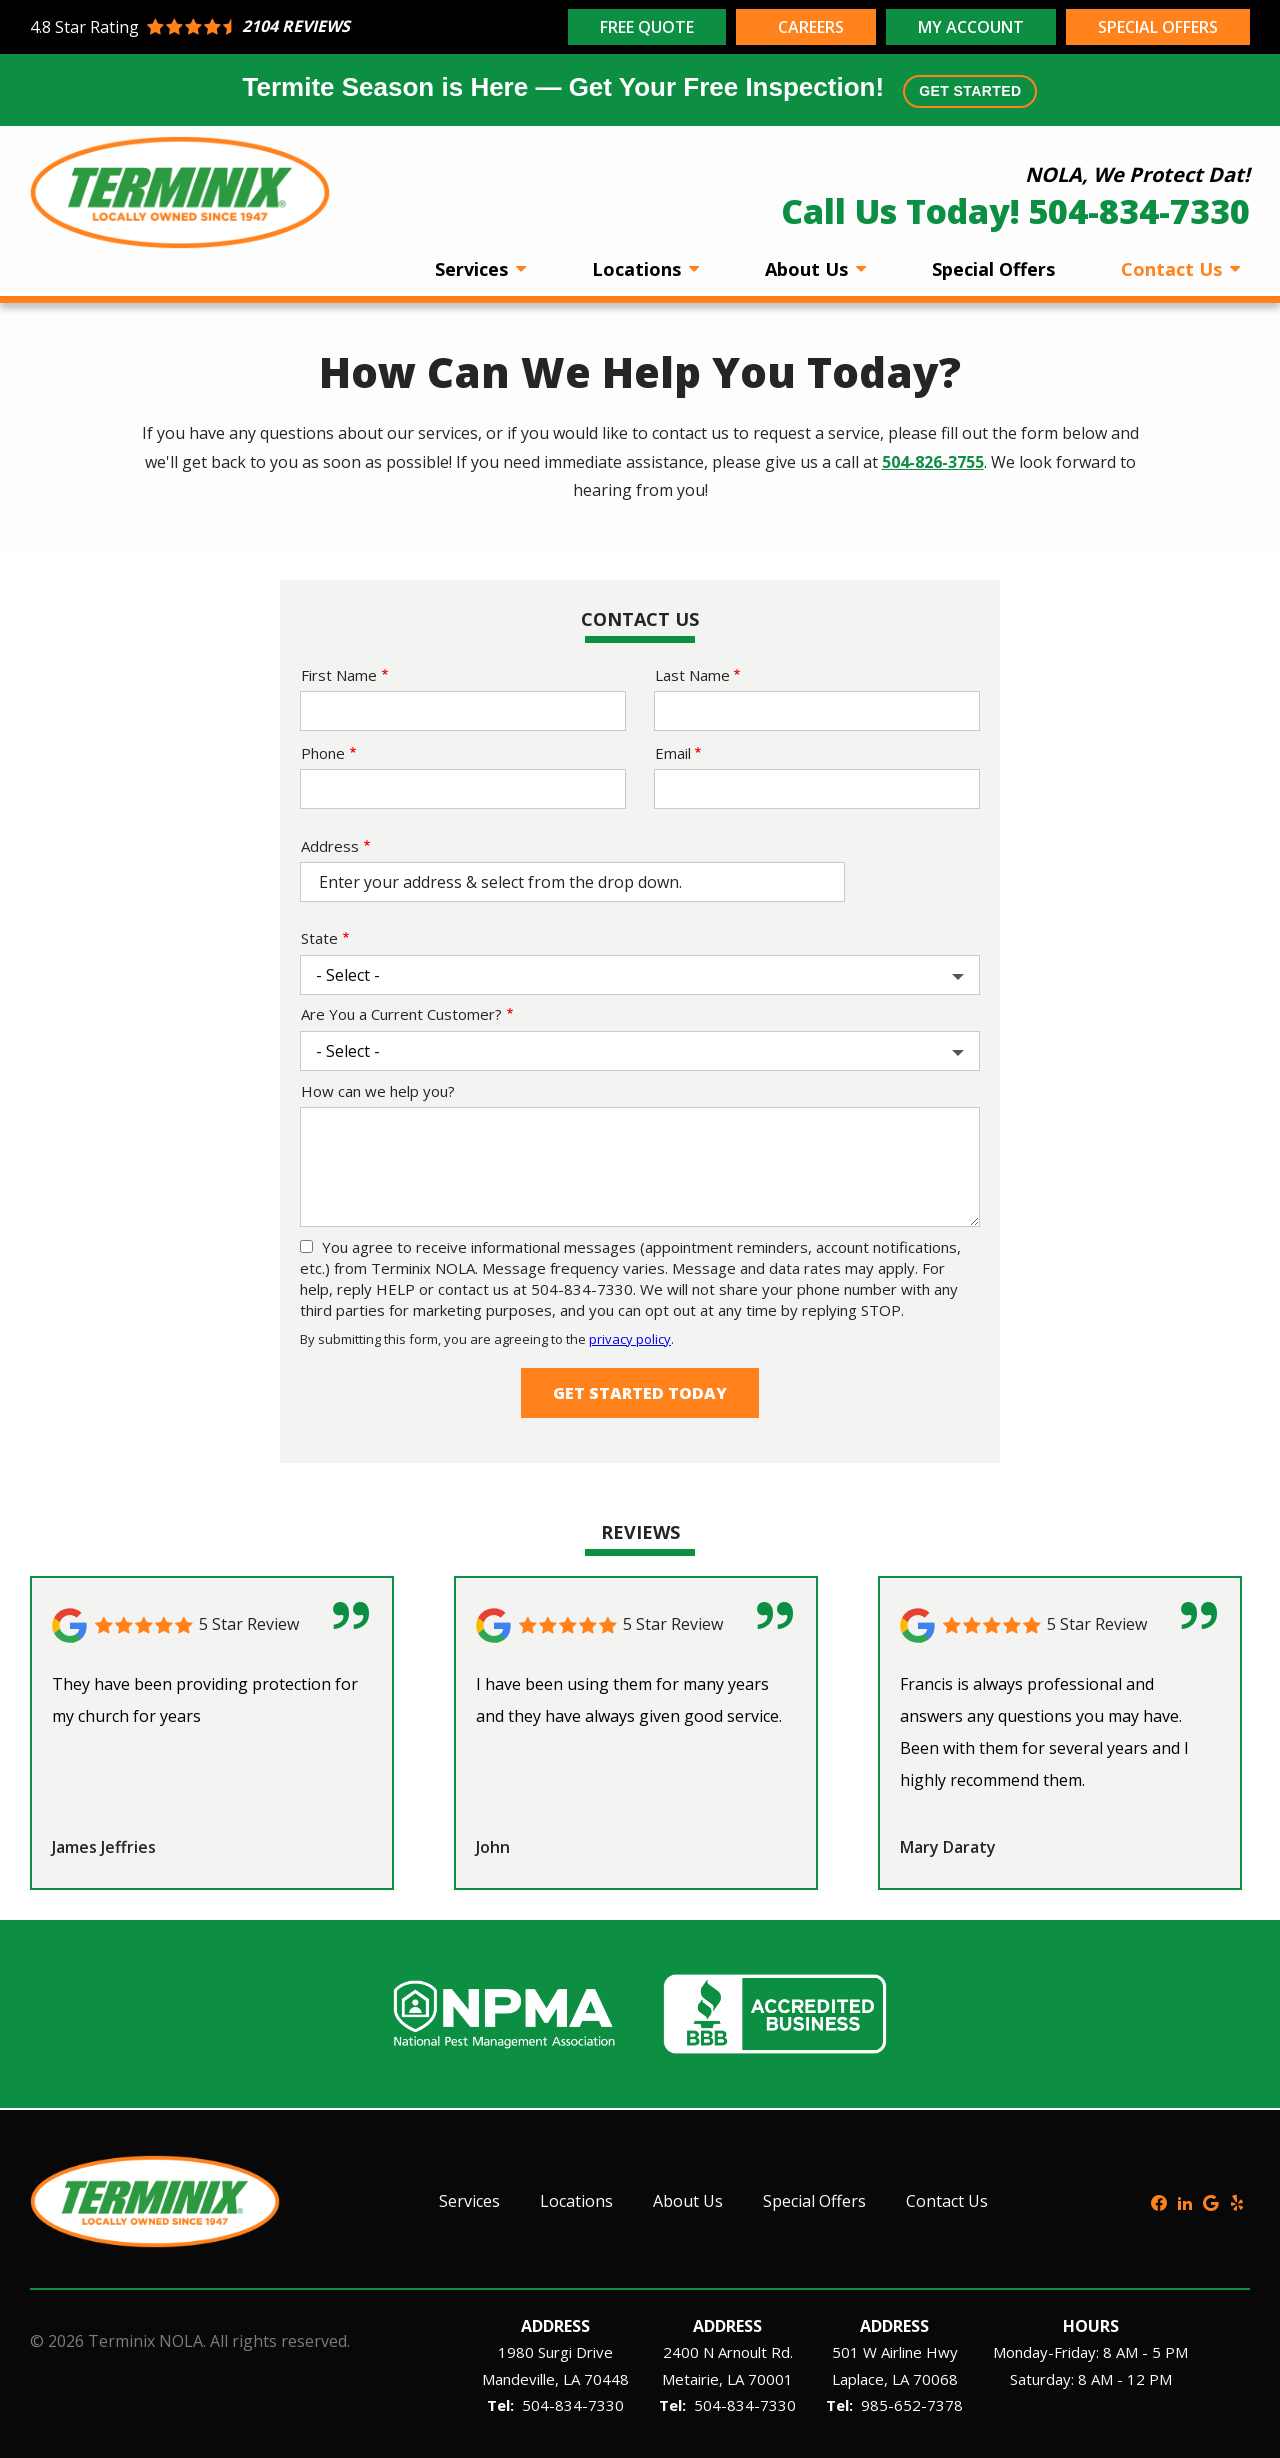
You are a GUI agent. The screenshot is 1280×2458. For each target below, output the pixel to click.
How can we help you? (378, 1091)
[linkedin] (1185, 2201)
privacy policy (630, 1339)
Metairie (690, 2379)
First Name (339, 675)
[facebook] (1159, 2201)
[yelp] (1237, 2201)
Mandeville (518, 2379)
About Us (809, 269)
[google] (1211, 2201)
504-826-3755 (933, 462)
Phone (323, 753)
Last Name (692, 675)
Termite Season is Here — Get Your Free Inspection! (640, 90)
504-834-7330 (573, 2405)
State (319, 938)
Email (673, 753)
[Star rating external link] (296, 27)
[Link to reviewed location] (212, 1625)
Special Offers (993, 269)
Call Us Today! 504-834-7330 (1015, 211)
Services (474, 269)
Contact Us (1174, 269)
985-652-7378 (912, 2405)
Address (330, 846)
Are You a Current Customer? (401, 1014)
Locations (639, 269)
